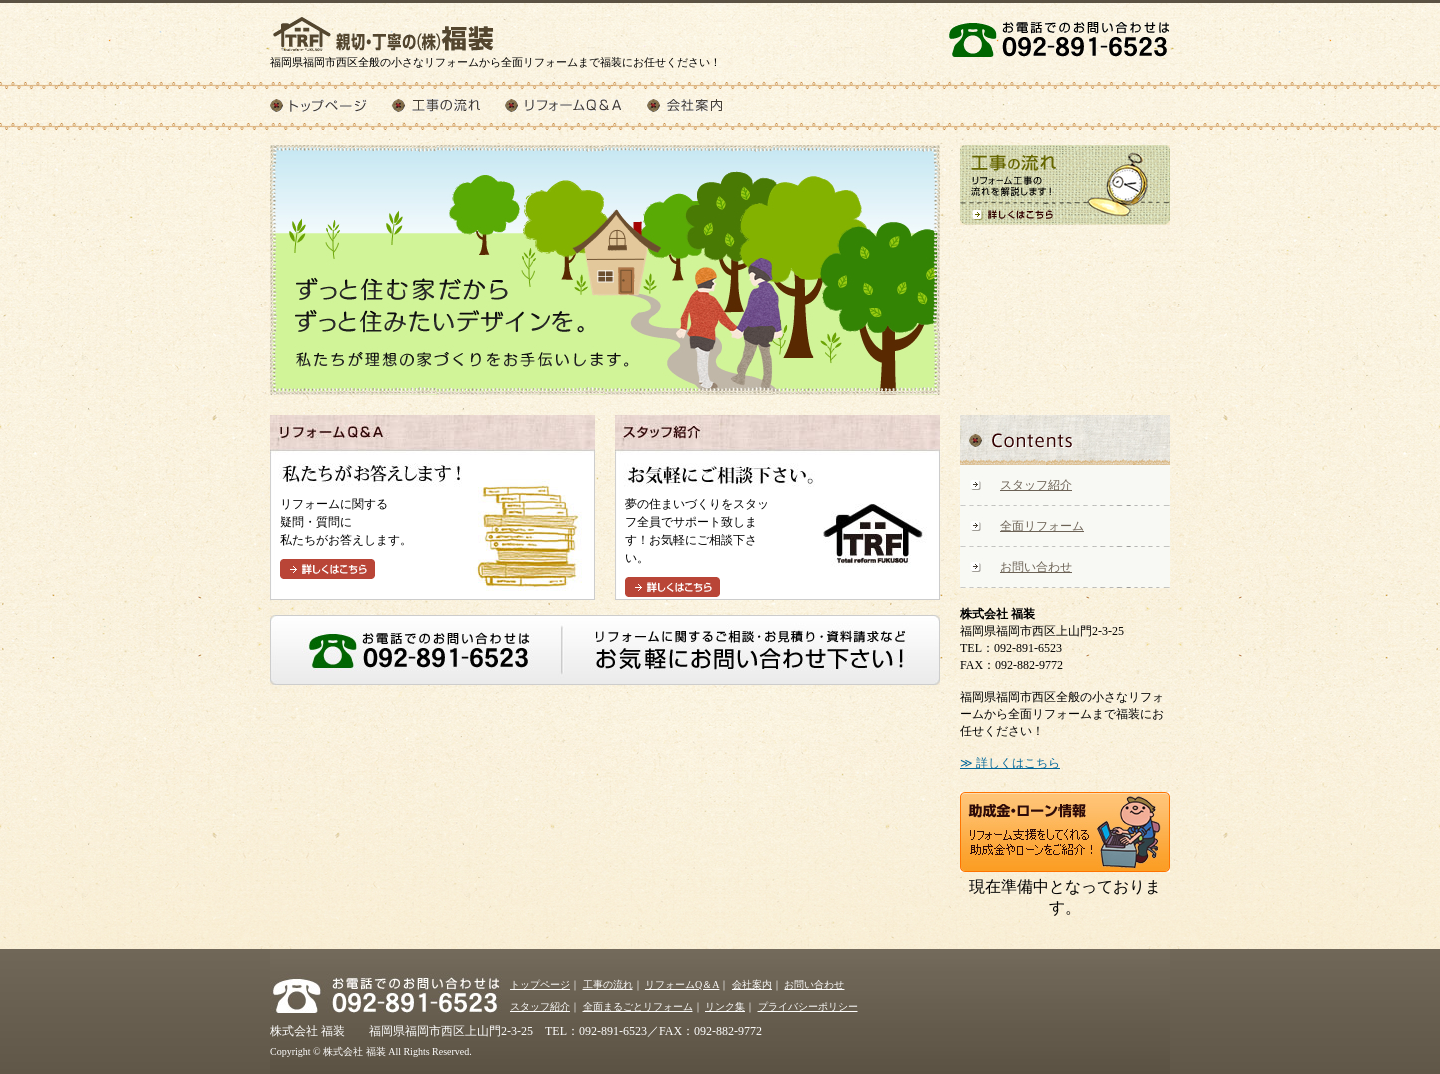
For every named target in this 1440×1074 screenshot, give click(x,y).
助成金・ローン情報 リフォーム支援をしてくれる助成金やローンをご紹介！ (1065, 832)
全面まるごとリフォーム (638, 1006)
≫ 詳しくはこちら (1010, 763)
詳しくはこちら (327, 569)
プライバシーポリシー (808, 1006)
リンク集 (725, 1006)
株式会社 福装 (385, 27)
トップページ (331, 105)
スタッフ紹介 (1036, 485)
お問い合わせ (1036, 567)
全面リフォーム (1042, 526)
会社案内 (698, 105)
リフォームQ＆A (576, 105)
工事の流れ (448, 105)
